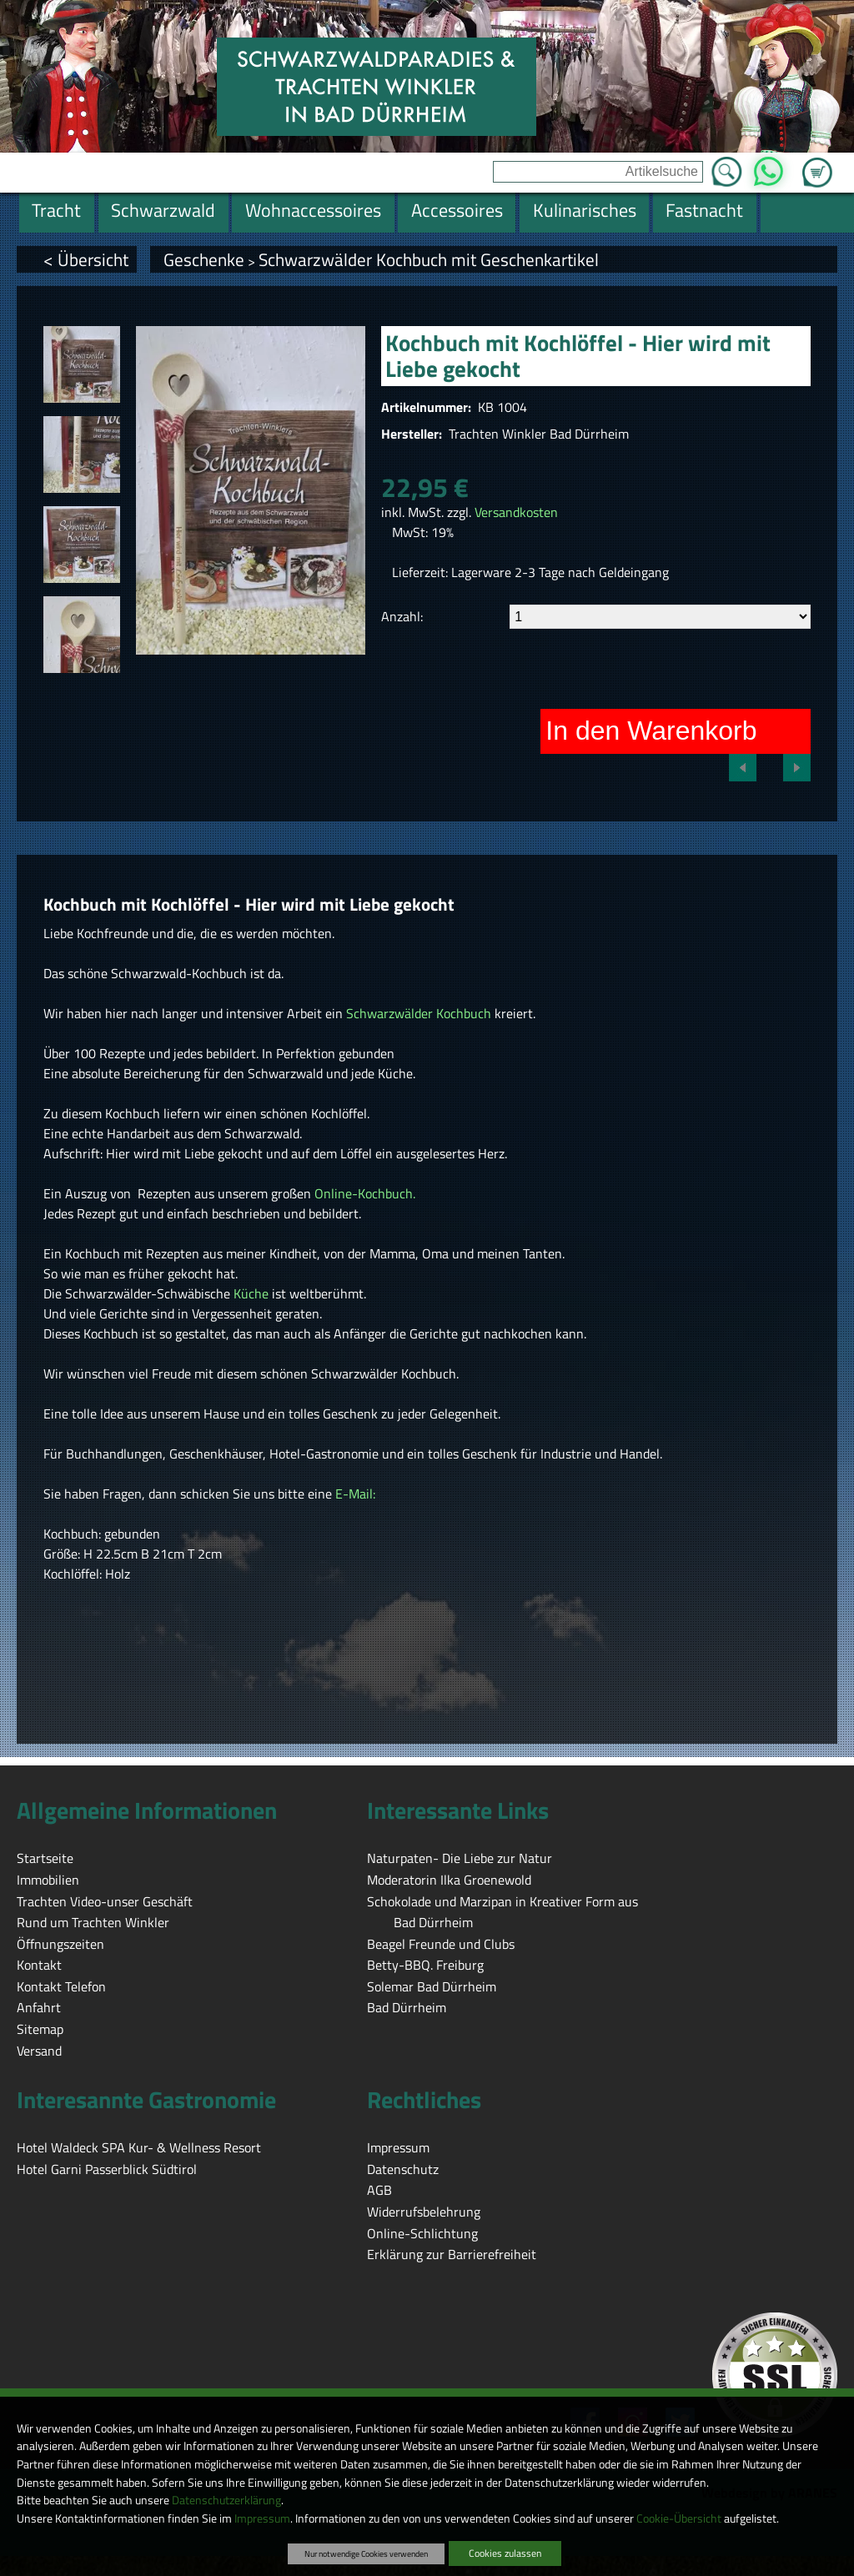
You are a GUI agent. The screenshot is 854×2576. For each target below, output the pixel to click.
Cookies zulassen (505, 2553)
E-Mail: (355, 1494)
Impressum (262, 2518)
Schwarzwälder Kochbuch (418, 1013)
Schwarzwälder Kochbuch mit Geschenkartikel (429, 259)
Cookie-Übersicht (678, 2518)
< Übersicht (85, 259)
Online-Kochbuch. (363, 1193)
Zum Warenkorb (817, 163)
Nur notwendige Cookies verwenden (366, 2553)
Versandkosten (516, 512)
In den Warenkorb (650, 731)
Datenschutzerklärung (226, 2500)
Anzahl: (402, 616)
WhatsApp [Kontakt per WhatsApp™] (768, 167)
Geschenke (203, 259)
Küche (253, 1293)
